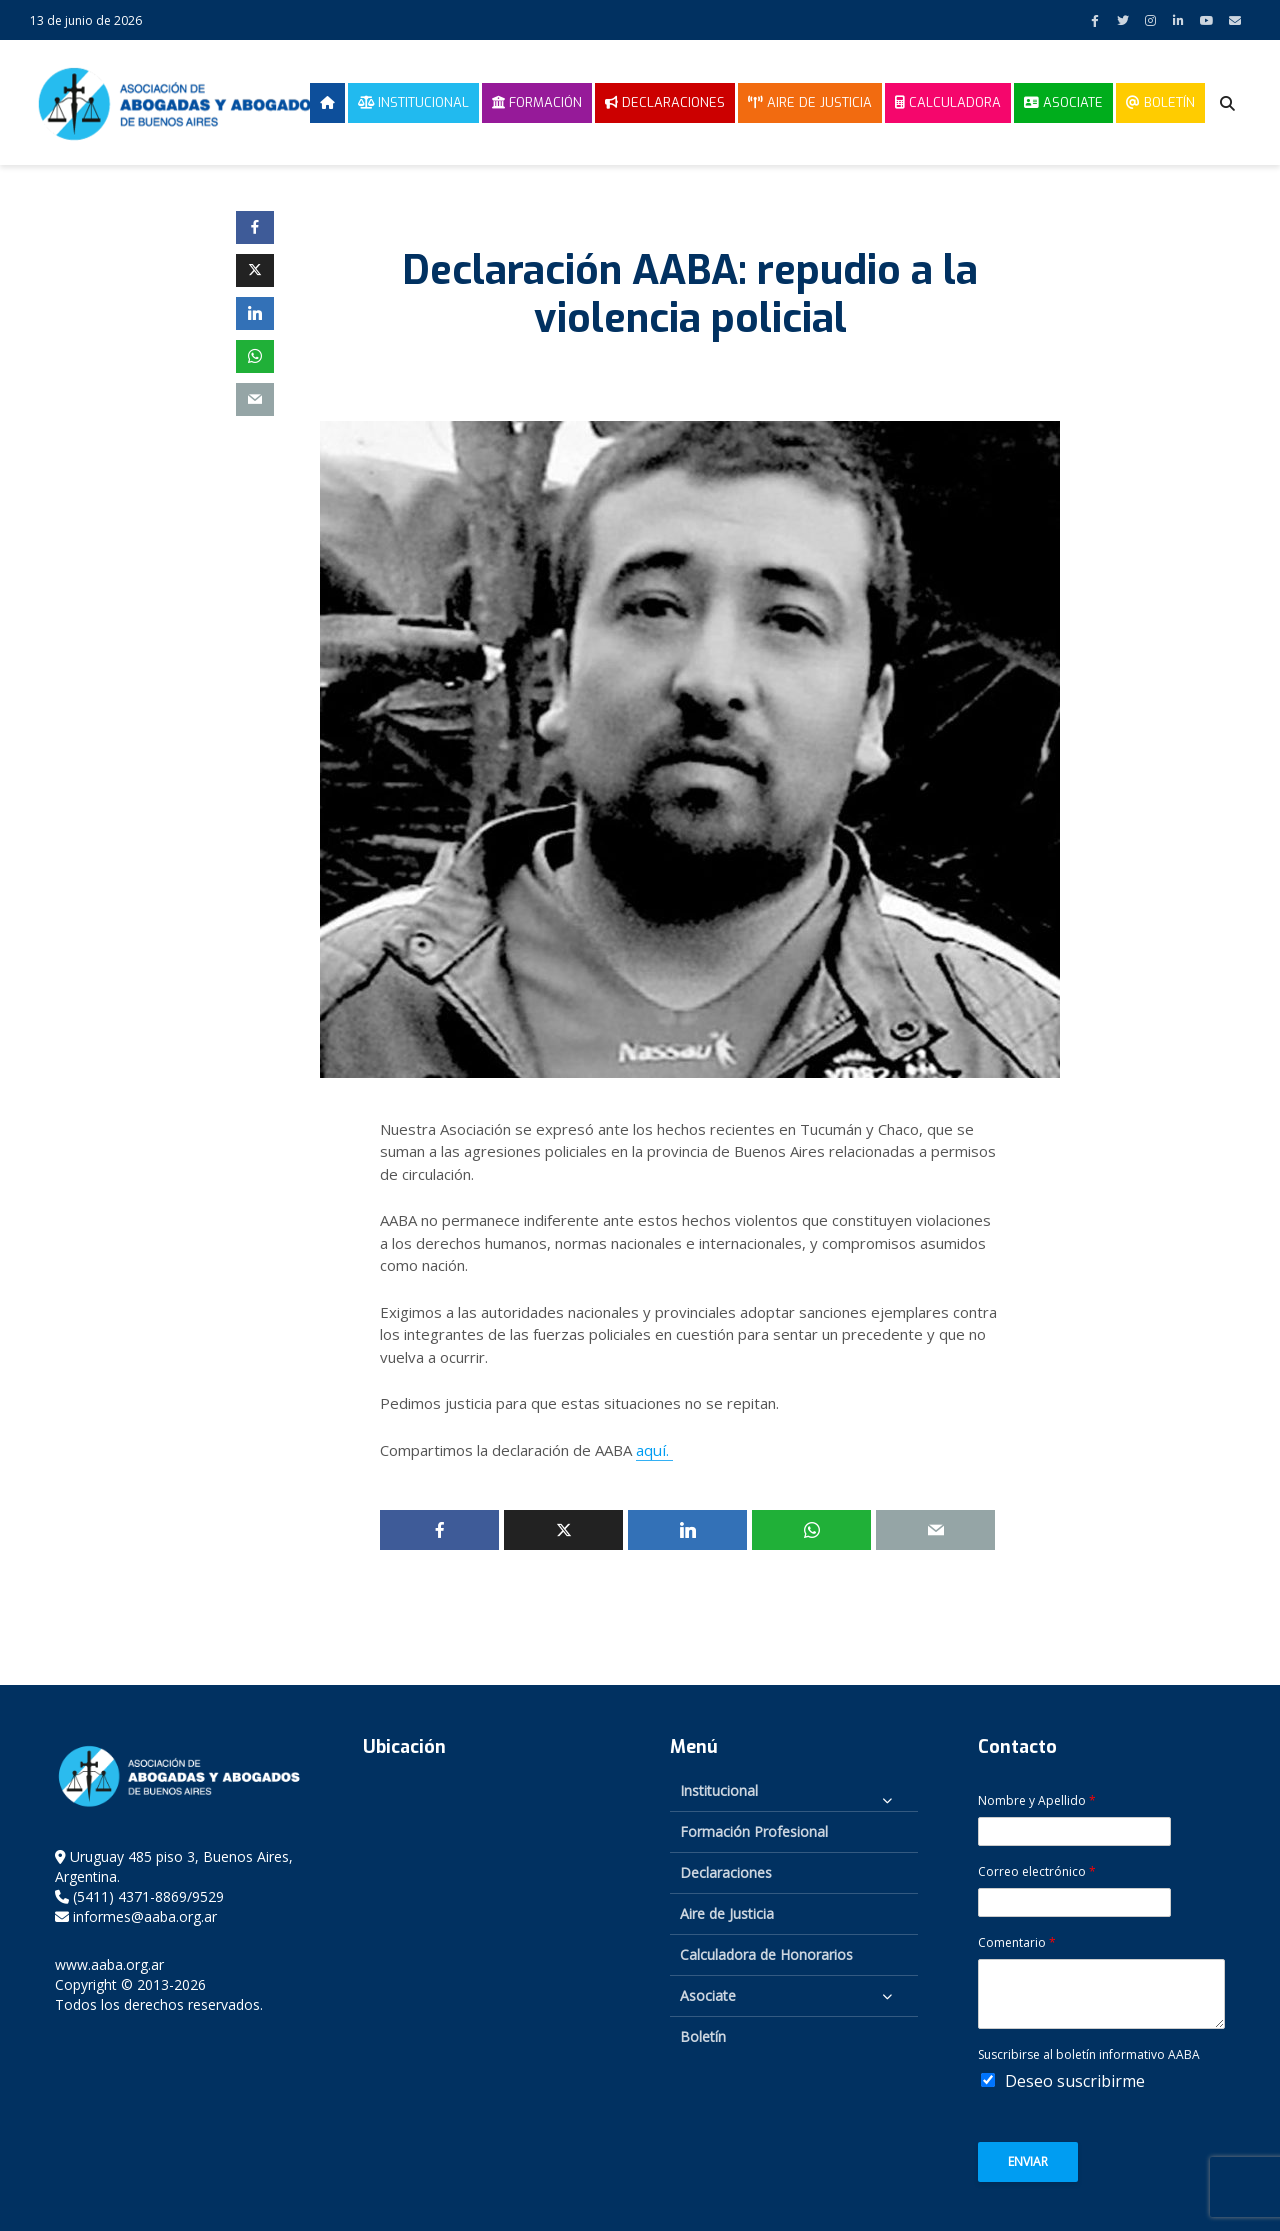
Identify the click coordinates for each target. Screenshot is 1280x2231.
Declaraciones (665, 102)
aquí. (653, 1450)
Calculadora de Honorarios (766, 1953)
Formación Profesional (754, 1830)
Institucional (413, 102)
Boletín (1160, 102)
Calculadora (948, 102)
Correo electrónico (1037, 1871)
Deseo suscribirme (1075, 2080)
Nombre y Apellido (1037, 1800)
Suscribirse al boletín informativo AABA (1089, 2054)
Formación (537, 102)
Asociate (1063, 102)
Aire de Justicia (810, 102)
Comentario (1017, 1942)
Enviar (1028, 2160)
